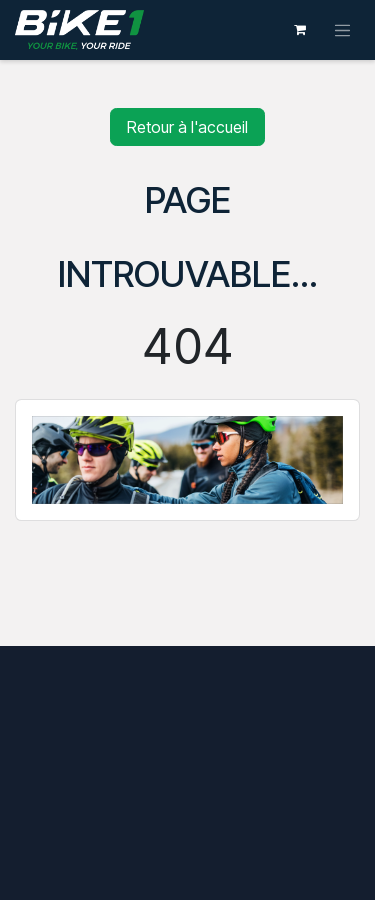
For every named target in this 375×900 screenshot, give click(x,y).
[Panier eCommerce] (300, 30)
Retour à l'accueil (187, 127)
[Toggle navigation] (343, 30)
